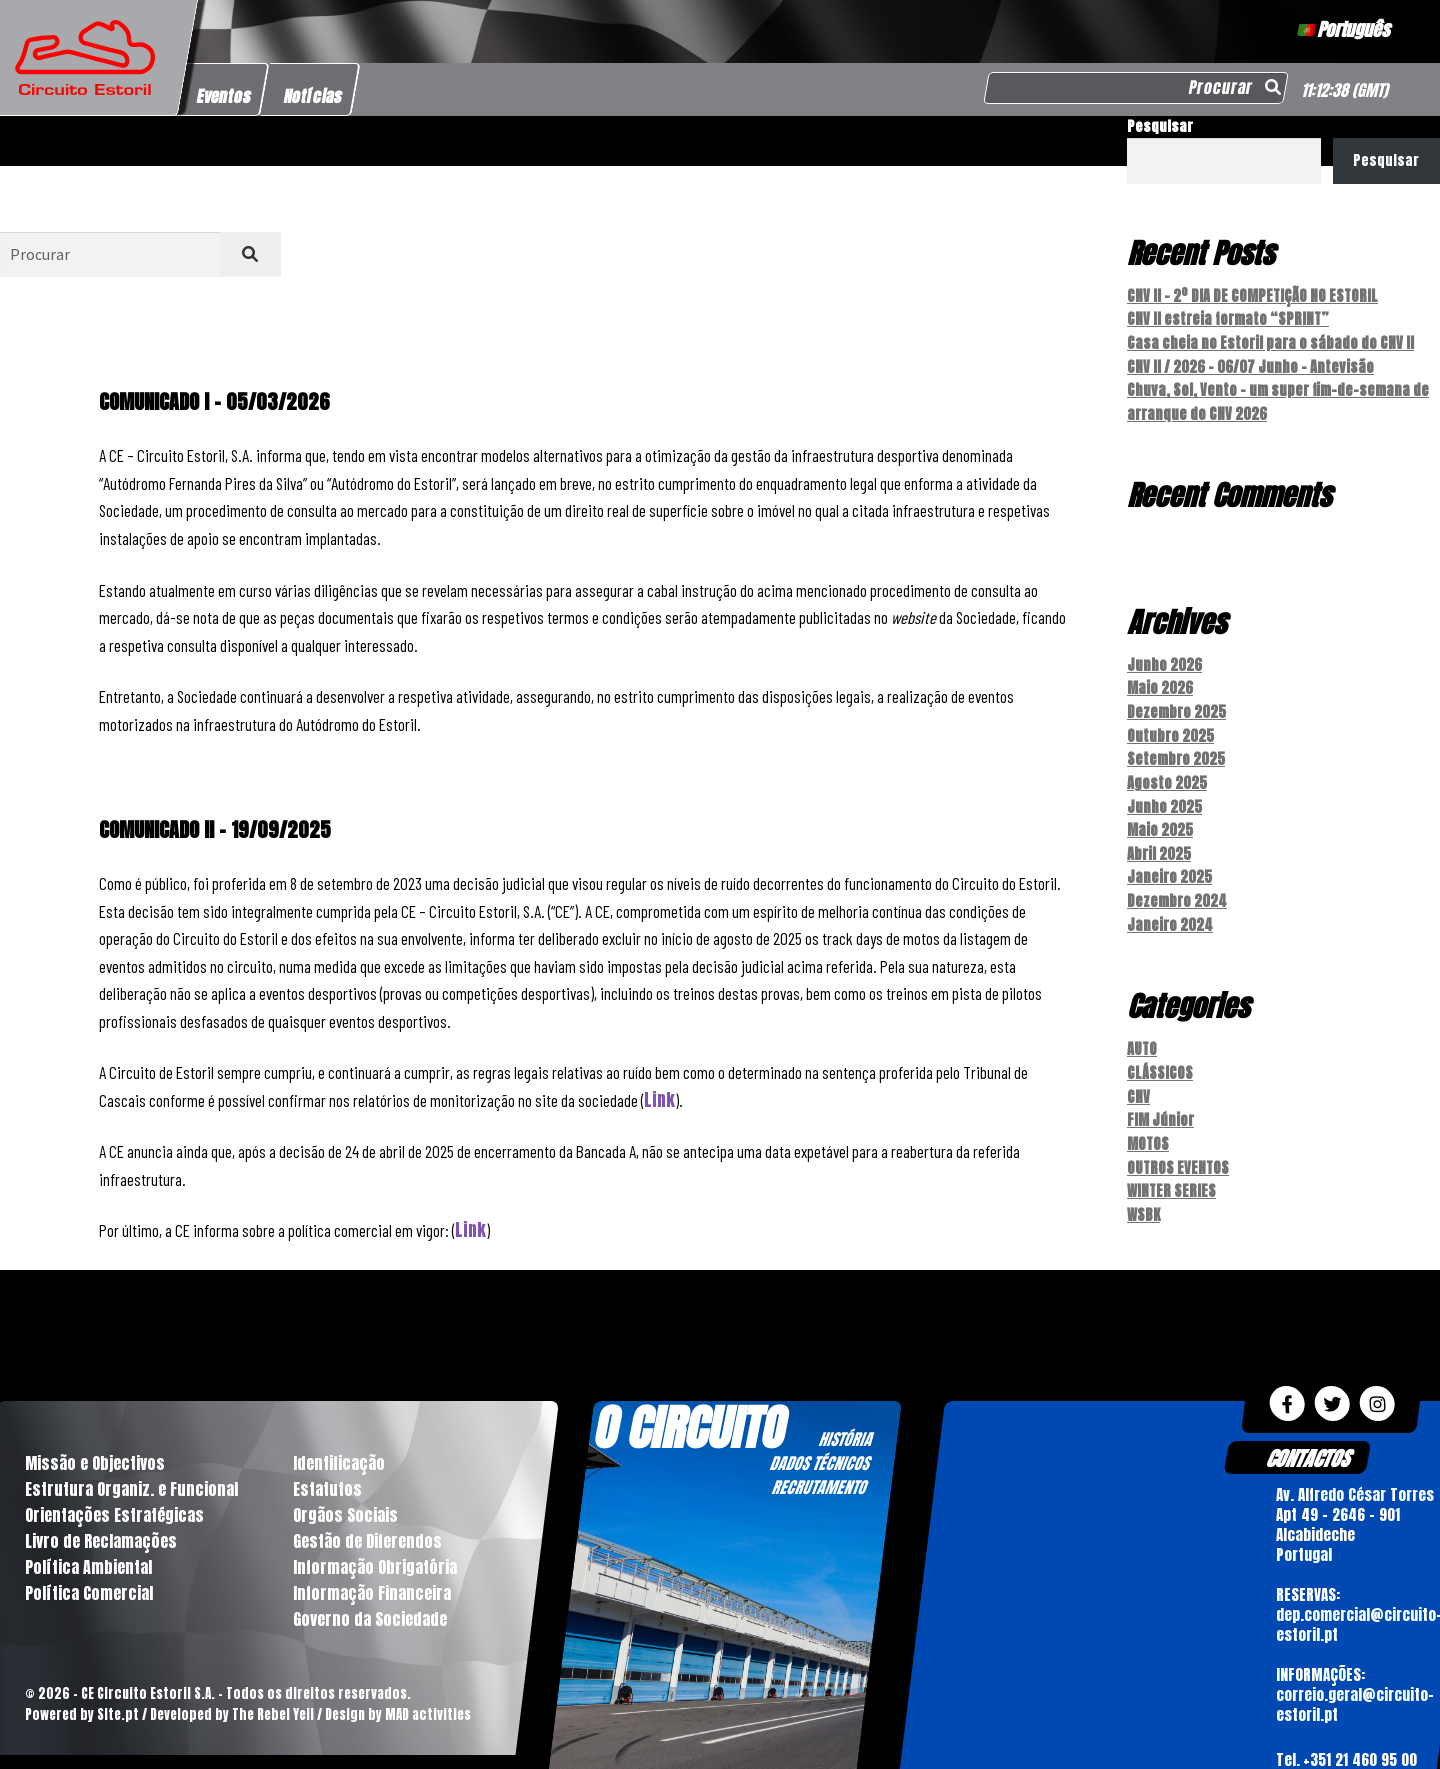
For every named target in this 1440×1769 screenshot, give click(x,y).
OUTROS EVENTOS (1178, 1144)
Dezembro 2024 (1177, 884)
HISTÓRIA (845, 1413)
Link (659, 1100)
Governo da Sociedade (370, 1593)
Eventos (224, 96)
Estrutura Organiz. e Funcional (131, 1463)
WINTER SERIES (1171, 1166)
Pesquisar (1160, 126)
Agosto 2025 (1167, 771)
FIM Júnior (1160, 1098)
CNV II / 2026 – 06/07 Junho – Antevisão (1250, 363)
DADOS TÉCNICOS (819, 1437)
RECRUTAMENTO (818, 1461)
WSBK (1143, 1189)
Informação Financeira (372, 1567)
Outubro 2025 (1170, 726)
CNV (1138, 1076)
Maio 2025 (1160, 816)
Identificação (339, 1437)
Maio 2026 (1160, 680)
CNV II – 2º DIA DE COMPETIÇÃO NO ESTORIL (1252, 295)
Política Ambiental (88, 1541)
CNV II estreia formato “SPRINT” (1227, 317)
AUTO (1142, 1030)
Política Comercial (89, 1567)
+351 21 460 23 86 (1358, 1756)
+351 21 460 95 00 (1360, 1733)
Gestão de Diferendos (367, 1515)
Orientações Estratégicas (114, 1489)
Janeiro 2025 (1169, 861)
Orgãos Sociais (345, 1489)
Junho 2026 (1164, 658)
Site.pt (118, 1688)
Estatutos (327, 1463)
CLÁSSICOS (1160, 1053)
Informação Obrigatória (375, 1541)
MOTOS (1148, 1121)
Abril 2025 (1159, 839)
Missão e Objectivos (95, 1437)
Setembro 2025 (1176, 748)
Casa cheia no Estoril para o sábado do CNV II (1270, 340)
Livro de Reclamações (101, 1515)
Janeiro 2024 (1170, 907)
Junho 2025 (1164, 794)
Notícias (313, 96)
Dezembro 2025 (1176, 703)
